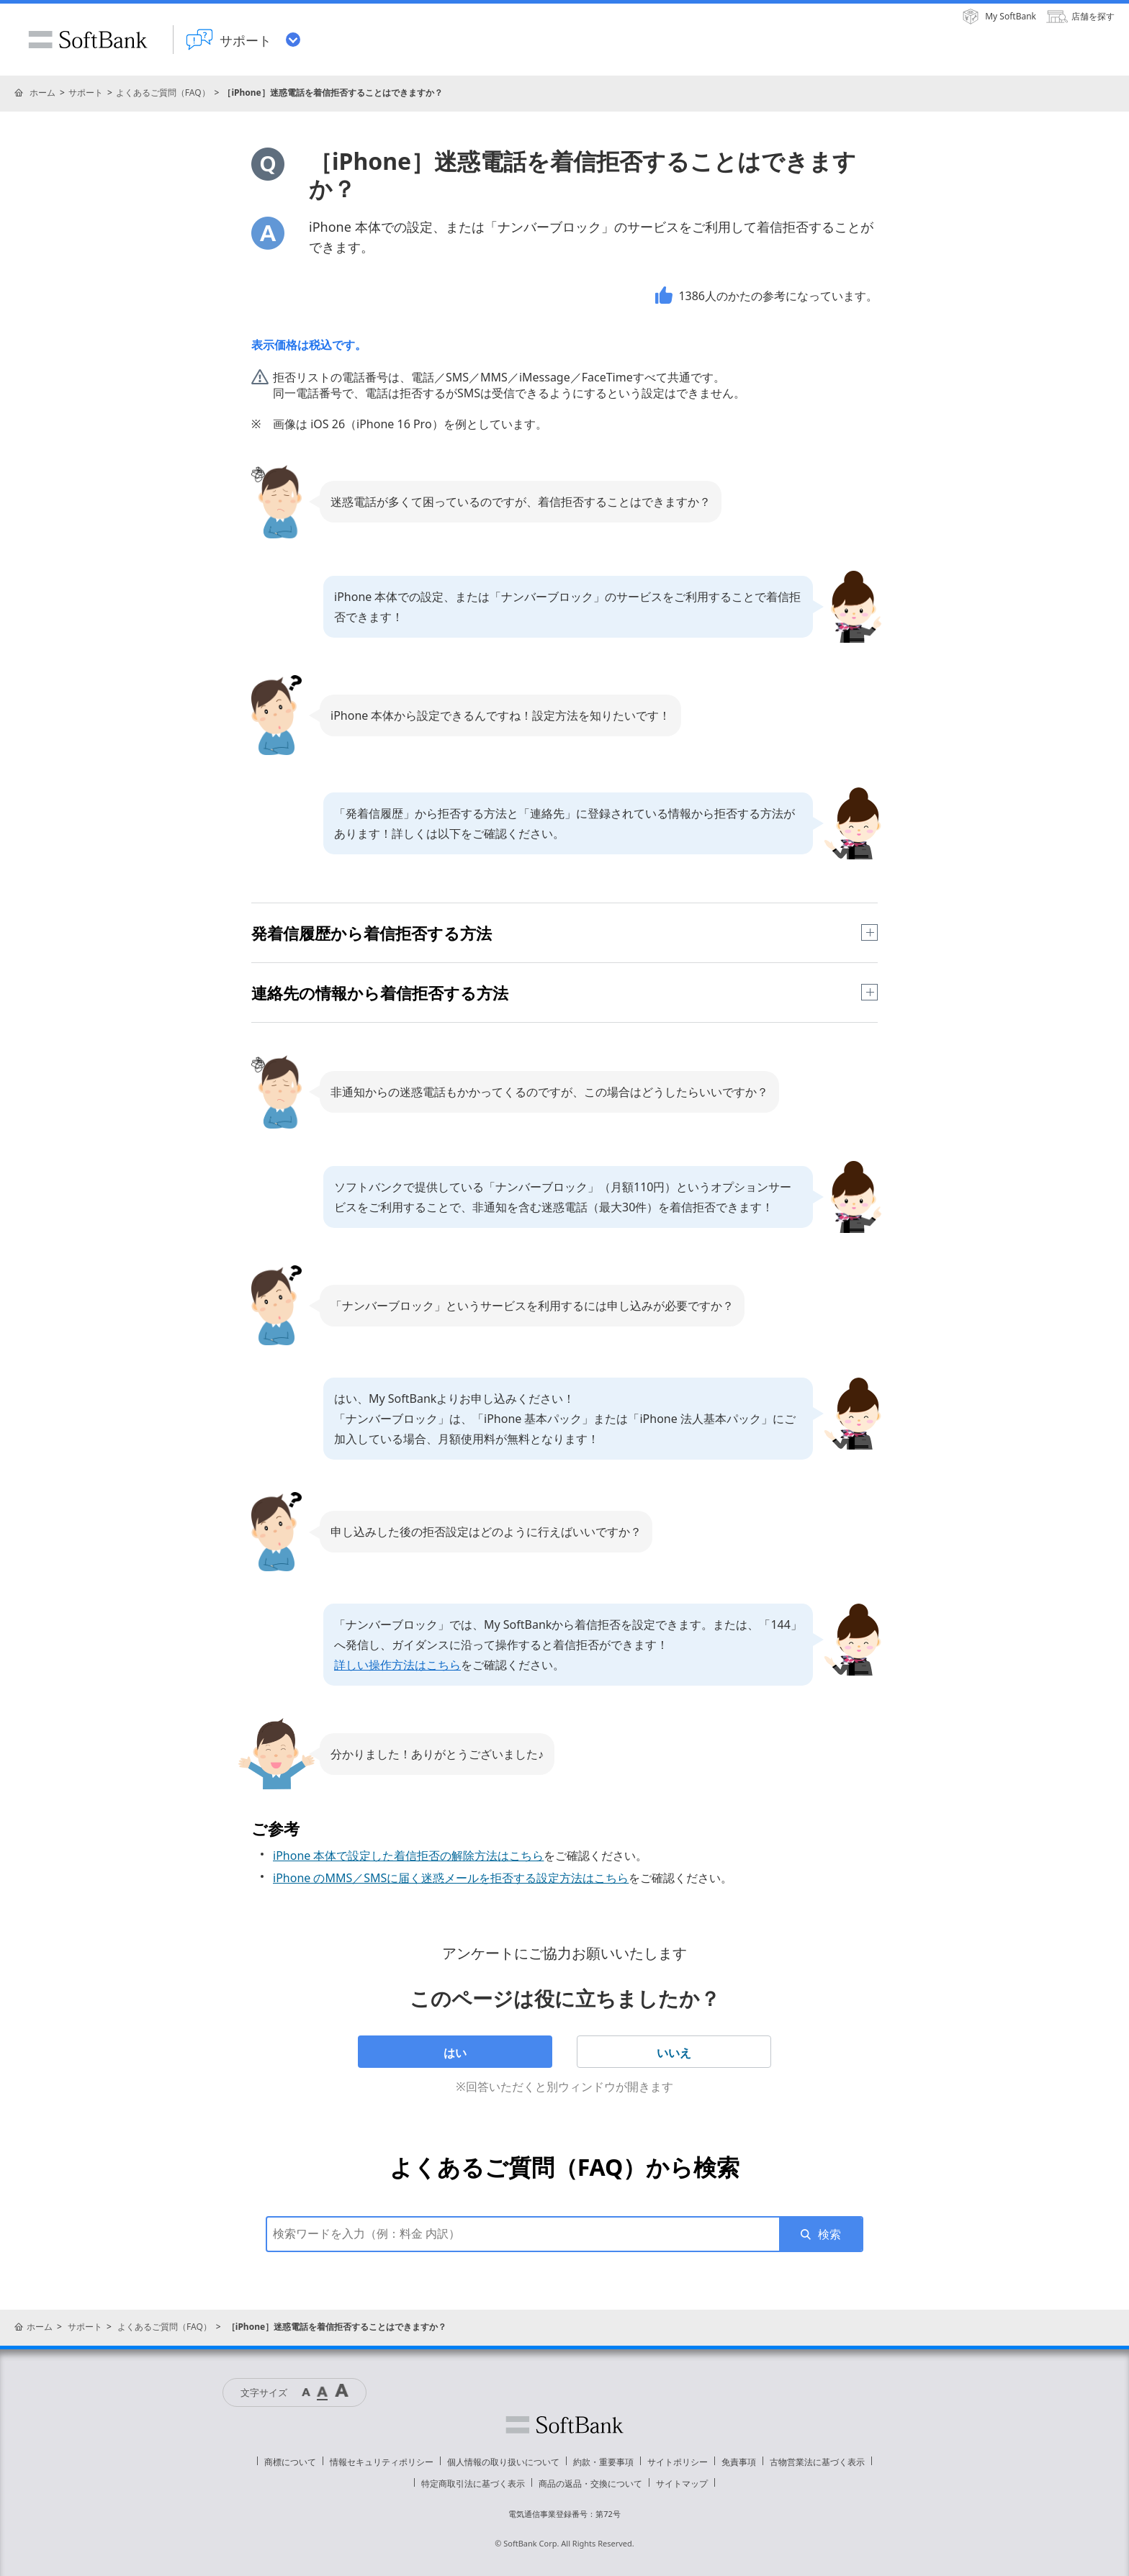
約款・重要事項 (603, 2462)
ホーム (42, 92)
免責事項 (738, 2462)
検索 (829, 2234)
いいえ (674, 2053)
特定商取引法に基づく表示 (473, 2483)
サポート (85, 92)
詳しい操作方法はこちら (397, 1665)
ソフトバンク (564, 2425)
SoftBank (88, 39)
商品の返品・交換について (590, 2483)
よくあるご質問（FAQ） (163, 92)
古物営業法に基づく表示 (817, 2462)
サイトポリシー (677, 2462)
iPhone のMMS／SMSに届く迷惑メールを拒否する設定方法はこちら (451, 1878)
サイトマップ (682, 2483)
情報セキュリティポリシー (381, 2462)
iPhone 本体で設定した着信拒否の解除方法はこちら (408, 1855)
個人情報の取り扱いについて (503, 2462)
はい (455, 2053)
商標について (290, 2462)
